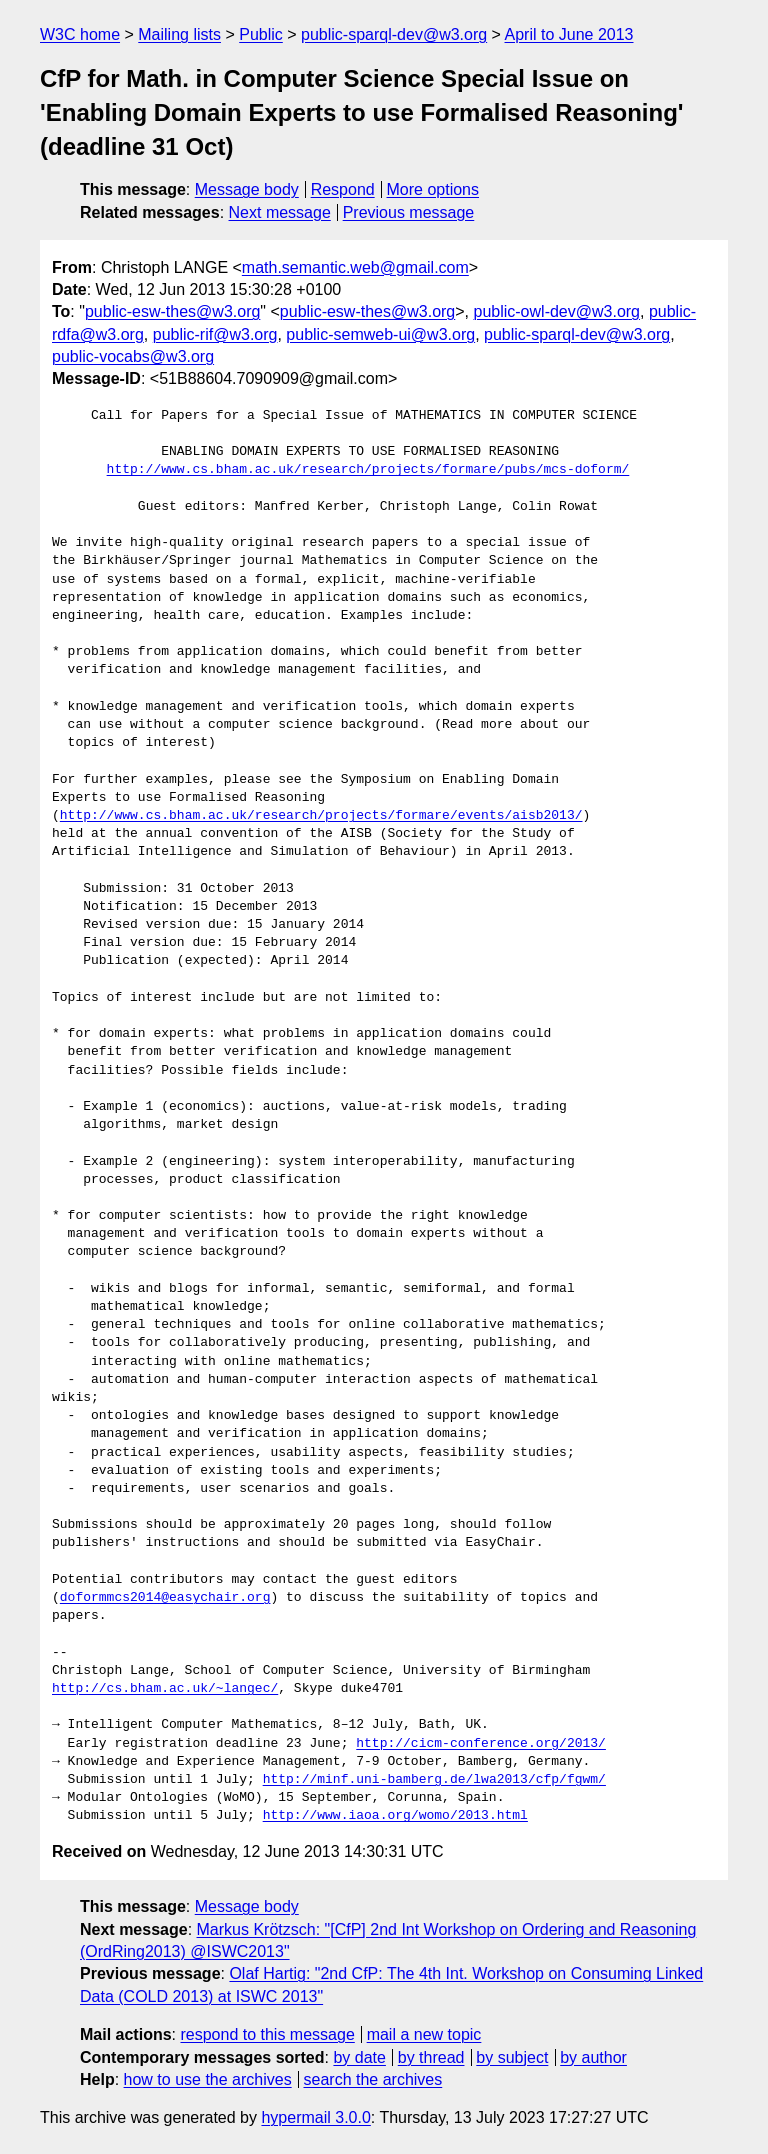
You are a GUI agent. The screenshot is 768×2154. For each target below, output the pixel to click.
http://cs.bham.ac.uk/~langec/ (165, 1689)
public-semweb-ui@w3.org (380, 334)
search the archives (373, 2079)
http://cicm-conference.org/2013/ (481, 1744)
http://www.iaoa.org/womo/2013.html (395, 1816)
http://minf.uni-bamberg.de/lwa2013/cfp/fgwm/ (434, 1780)
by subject (512, 2057)
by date (359, 2057)
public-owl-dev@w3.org (556, 311)
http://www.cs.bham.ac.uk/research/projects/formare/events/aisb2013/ (321, 816)
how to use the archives (208, 2079)
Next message (280, 212)
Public (261, 34)
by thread (431, 2057)
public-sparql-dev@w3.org (394, 34)
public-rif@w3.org (215, 334)
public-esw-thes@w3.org (172, 311)
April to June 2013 (569, 34)
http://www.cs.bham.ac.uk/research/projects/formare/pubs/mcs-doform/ (368, 470)
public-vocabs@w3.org (133, 356)
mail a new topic (424, 2034)
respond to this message (267, 2034)
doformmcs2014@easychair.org (165, 1598)
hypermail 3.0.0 (315, 2117)
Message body (247, 189)
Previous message (409, 212)
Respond (343, 189)
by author (593, 2057)
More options (433, 189)
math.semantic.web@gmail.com (355, 267)
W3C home (80, 34)
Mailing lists (179, 34)
